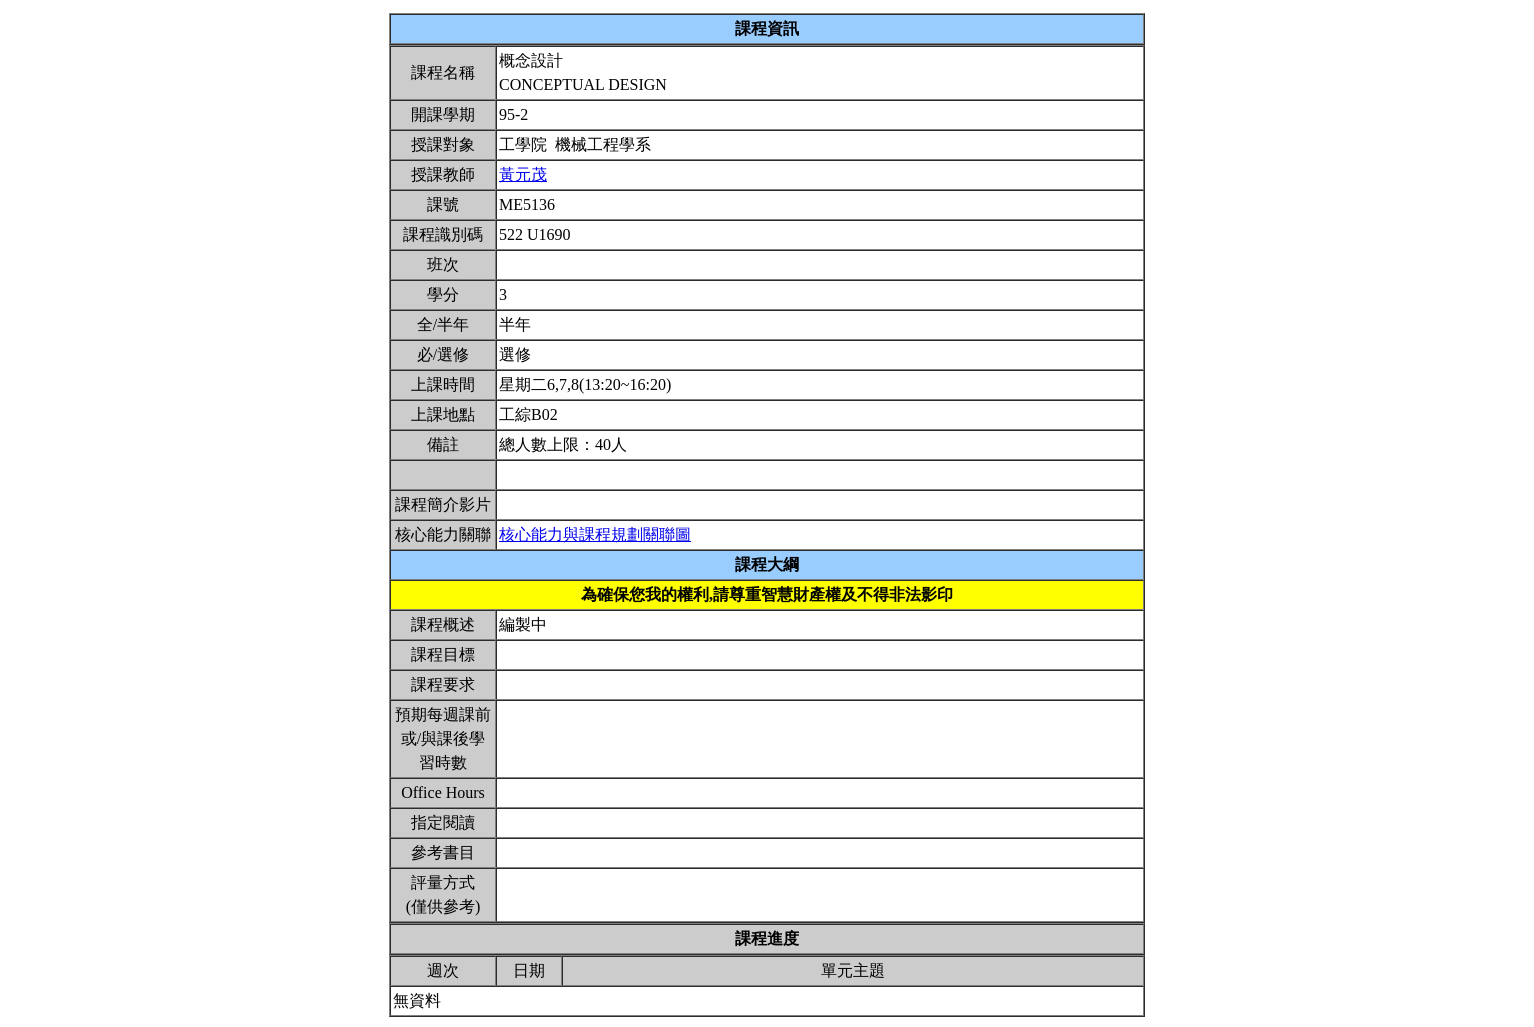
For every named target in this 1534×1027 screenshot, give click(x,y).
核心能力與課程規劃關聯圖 (595, 534)
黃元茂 (523, 174)
